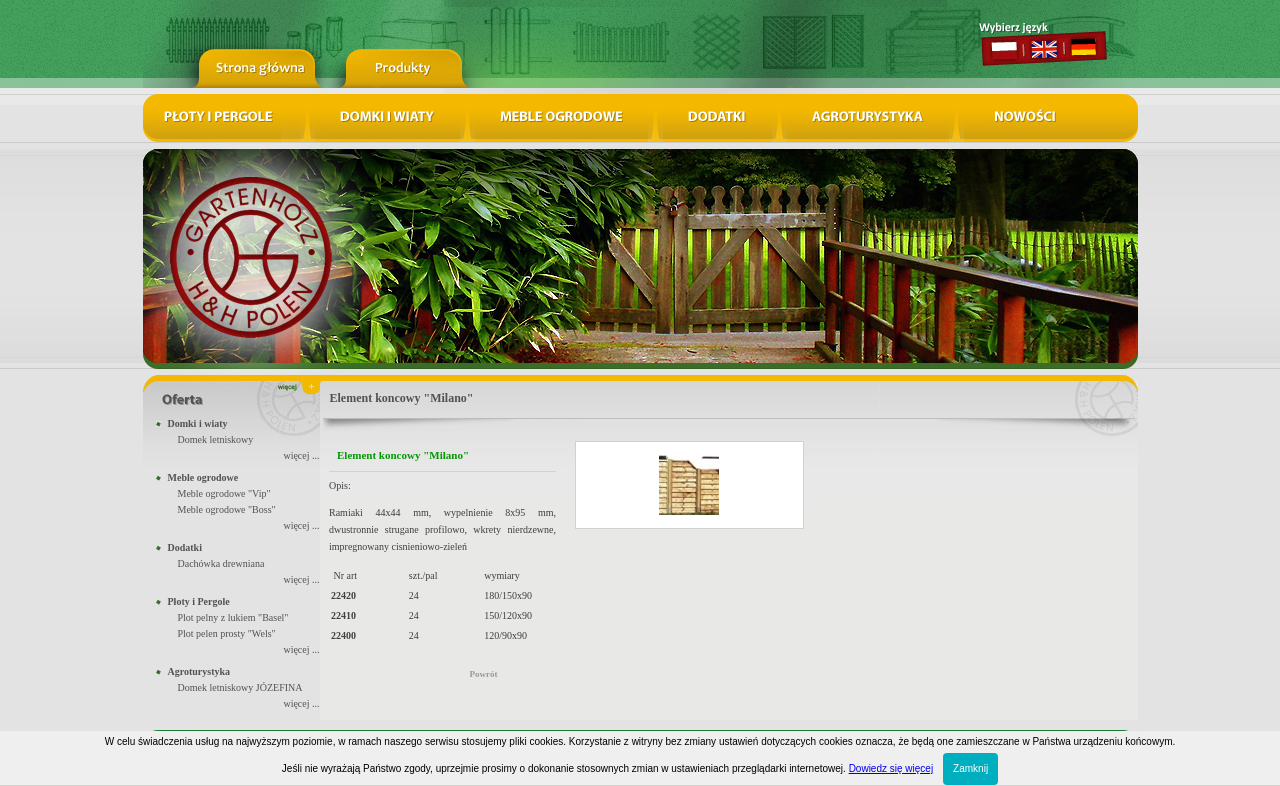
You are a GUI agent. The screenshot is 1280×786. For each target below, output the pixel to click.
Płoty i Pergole (199, 601)
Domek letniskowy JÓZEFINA (240, 687)
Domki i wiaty (198, 423)
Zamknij (970, 768)
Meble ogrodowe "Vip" (224, 493)
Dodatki (185, 547)
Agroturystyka (199, 671)
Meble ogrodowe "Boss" (227, 509)
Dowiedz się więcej (891, 768)
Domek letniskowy (216, 439)
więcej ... (301, 455)
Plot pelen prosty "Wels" (227, 633)
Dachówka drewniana (221, 563)
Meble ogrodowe (203, 477)
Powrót (484, 674)
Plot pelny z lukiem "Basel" (233, 617)
